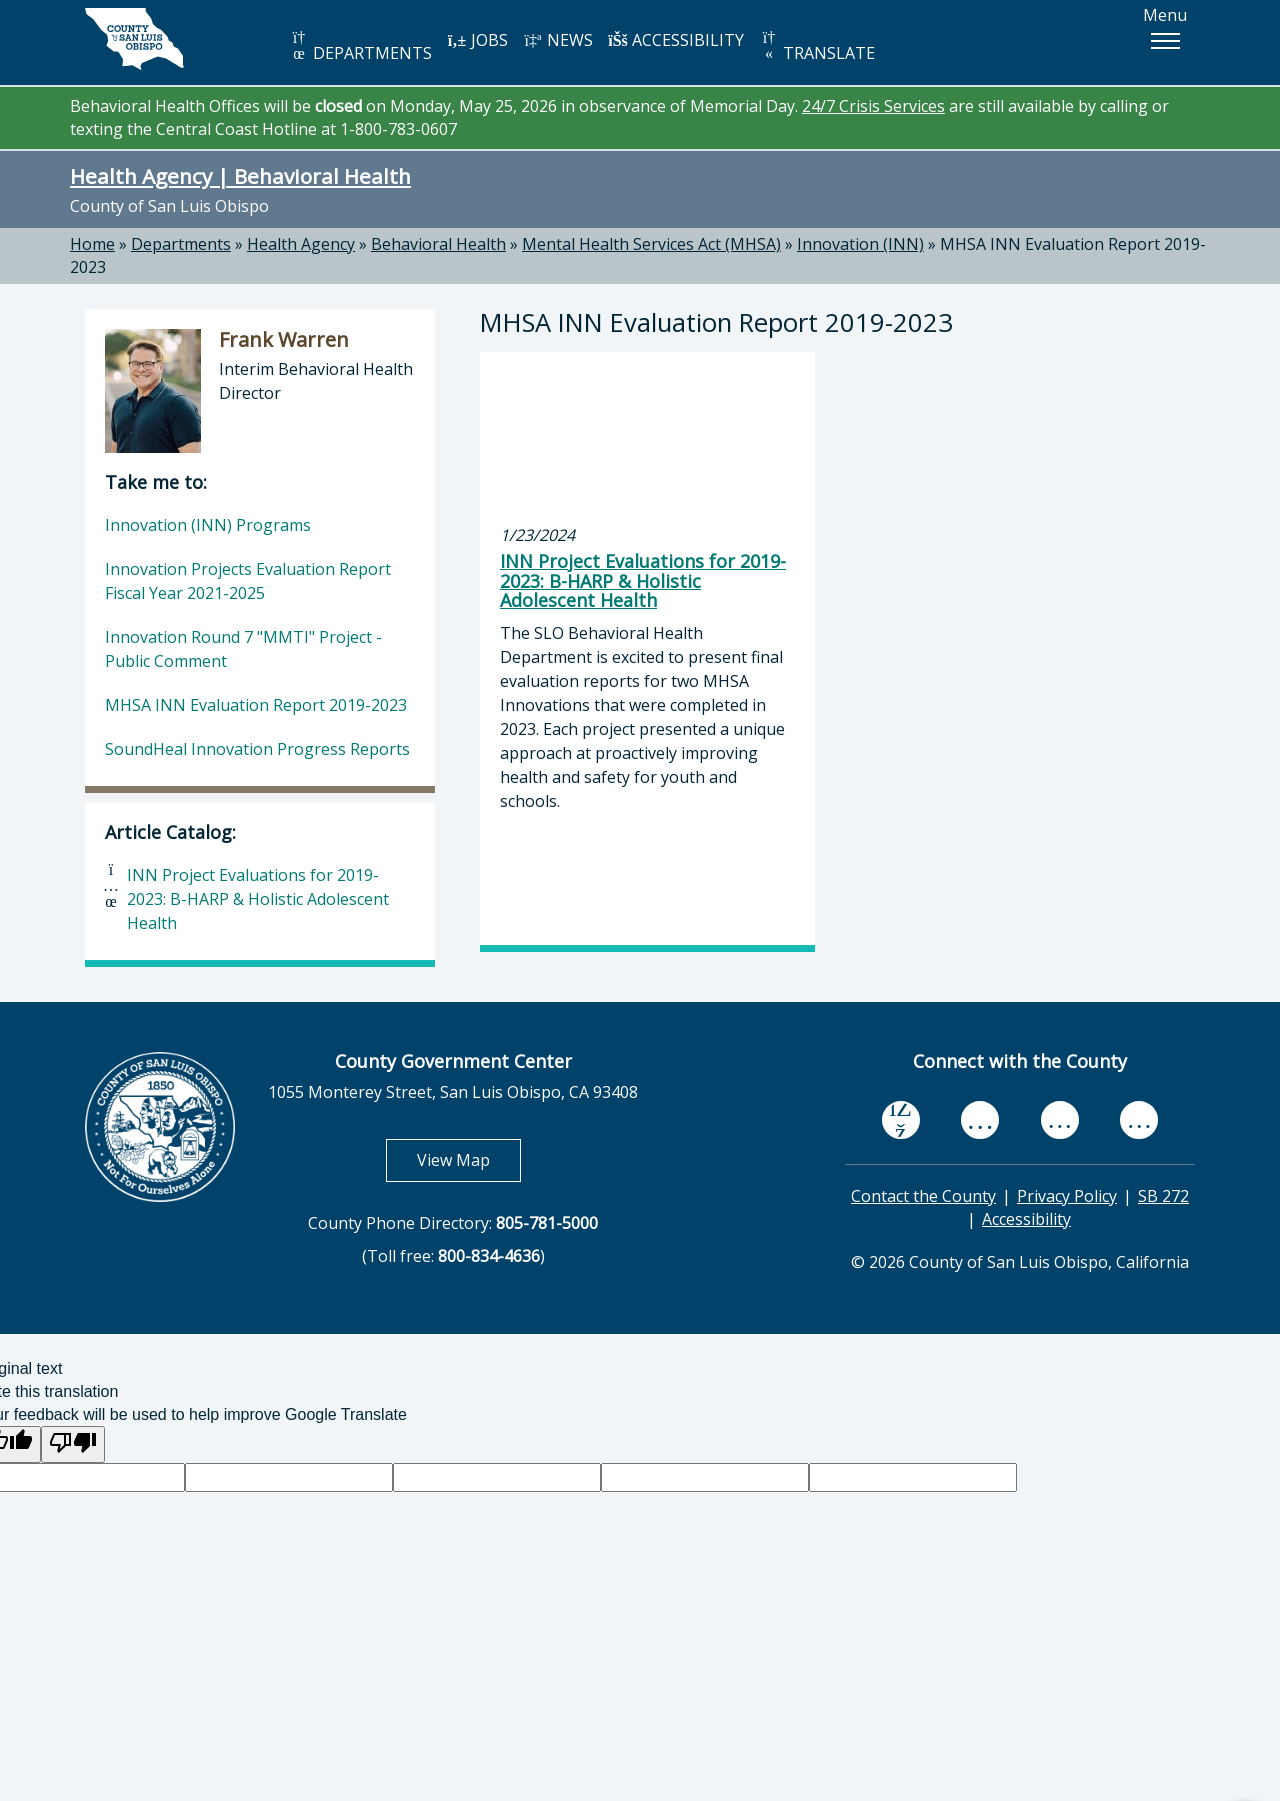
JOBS (477, 40)
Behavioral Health (438, 244)
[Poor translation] (73, 1444)
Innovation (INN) (860, 244)
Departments (181, 244)
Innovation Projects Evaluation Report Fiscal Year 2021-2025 (248, 581)
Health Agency (301, 244)
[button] (1165, 41)
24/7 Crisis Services (873, 106)
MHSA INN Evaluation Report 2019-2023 (256, 705)
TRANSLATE (817, 46)
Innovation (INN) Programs (208, 525)
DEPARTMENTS (360, 46)
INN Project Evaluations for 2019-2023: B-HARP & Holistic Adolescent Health (258, 899)
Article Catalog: (170, 832)
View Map (469, 1159)
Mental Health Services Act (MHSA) (651, 244)
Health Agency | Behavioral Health (240, 176)
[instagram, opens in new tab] (1139, 1120)
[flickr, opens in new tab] (1060, 1120)
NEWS (558, 40)
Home (92, 244)
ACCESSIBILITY (676, 40)
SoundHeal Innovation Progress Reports (257, 749)
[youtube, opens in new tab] (980, 1120)
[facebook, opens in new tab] (901, 1121)
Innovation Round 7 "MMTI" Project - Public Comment (243, 649)
